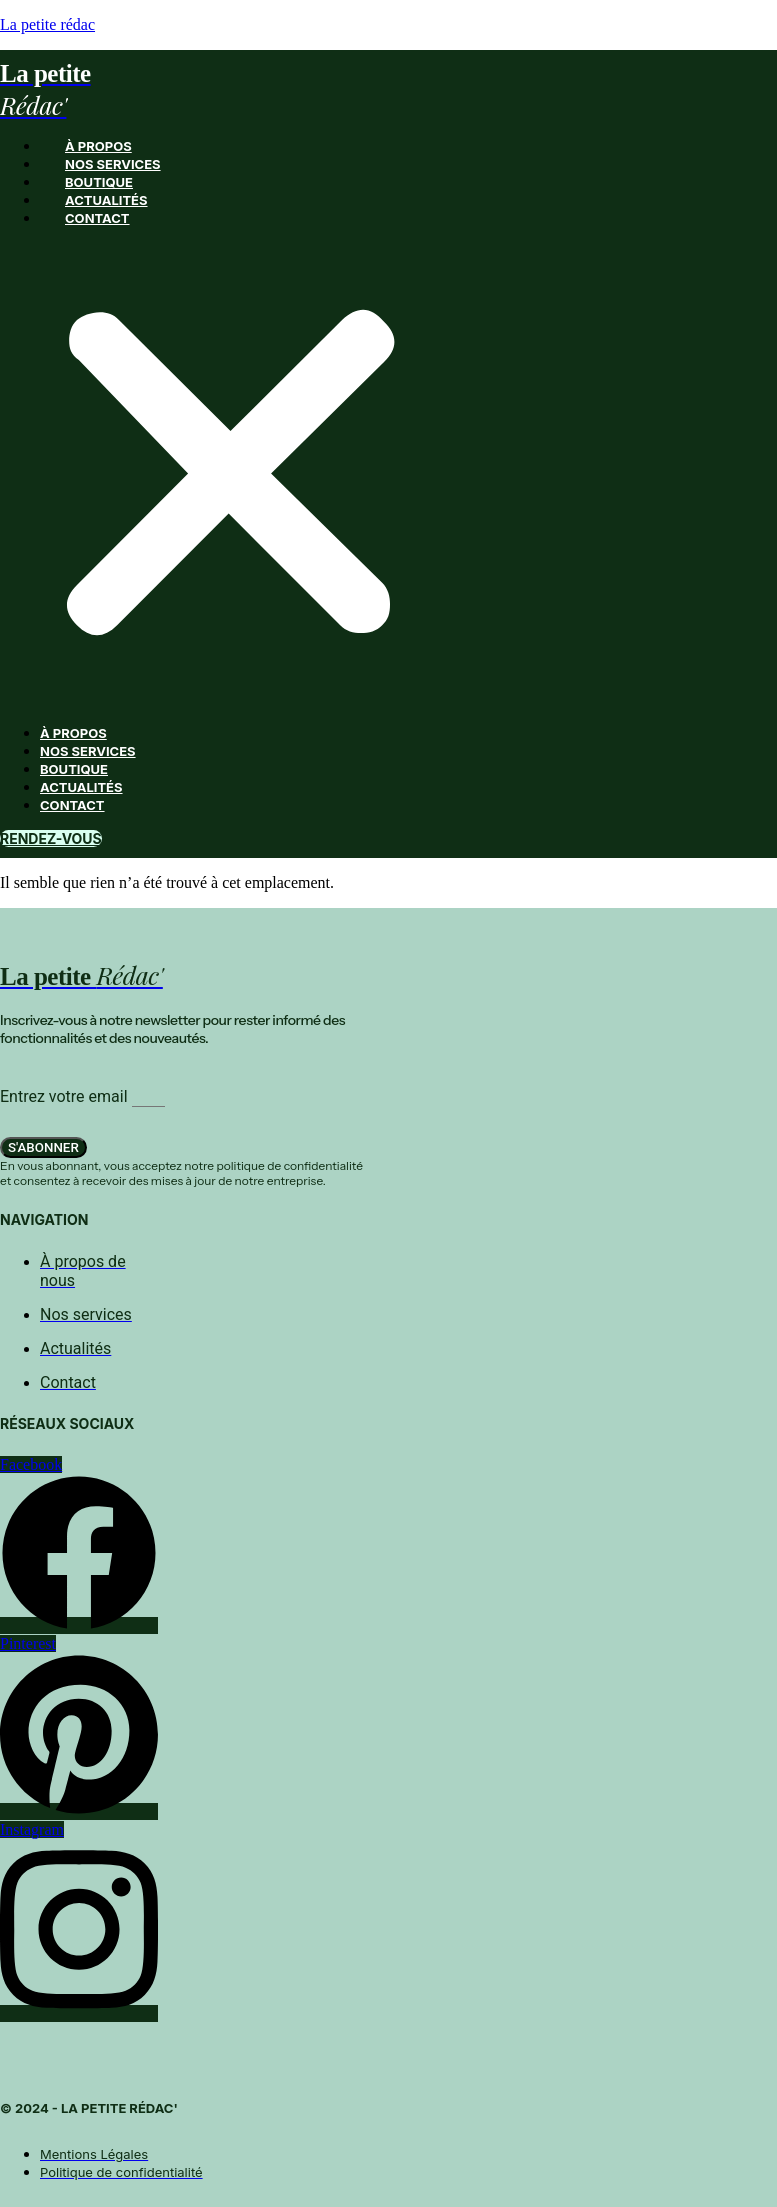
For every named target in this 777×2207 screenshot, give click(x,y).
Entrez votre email (66, 1096)
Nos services (113, 164)
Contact (97, 218)
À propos (98, 146)
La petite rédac (47, 24)
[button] (230, 475)
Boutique (99, 182)
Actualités (106, 200)
